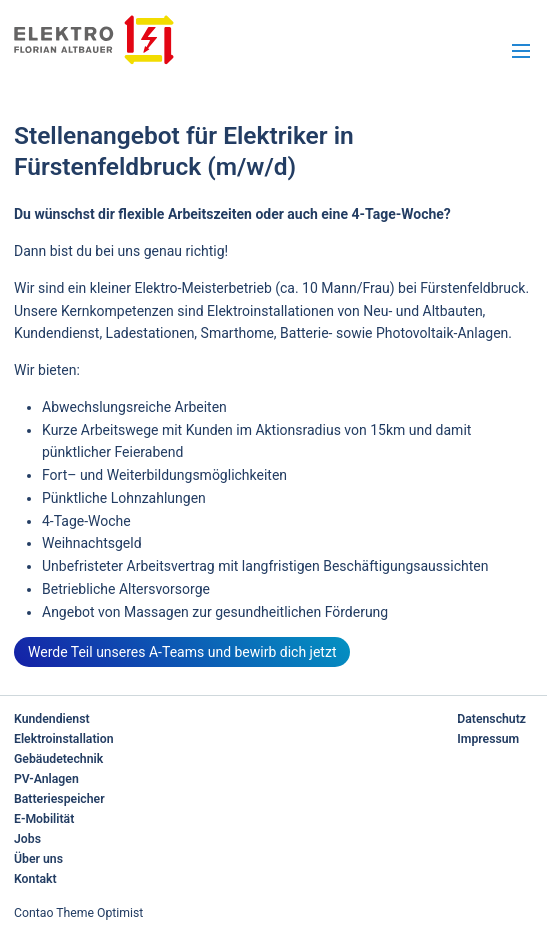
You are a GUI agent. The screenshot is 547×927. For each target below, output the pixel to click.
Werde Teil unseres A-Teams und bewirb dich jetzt (182, 652)
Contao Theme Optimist (78, 913)
